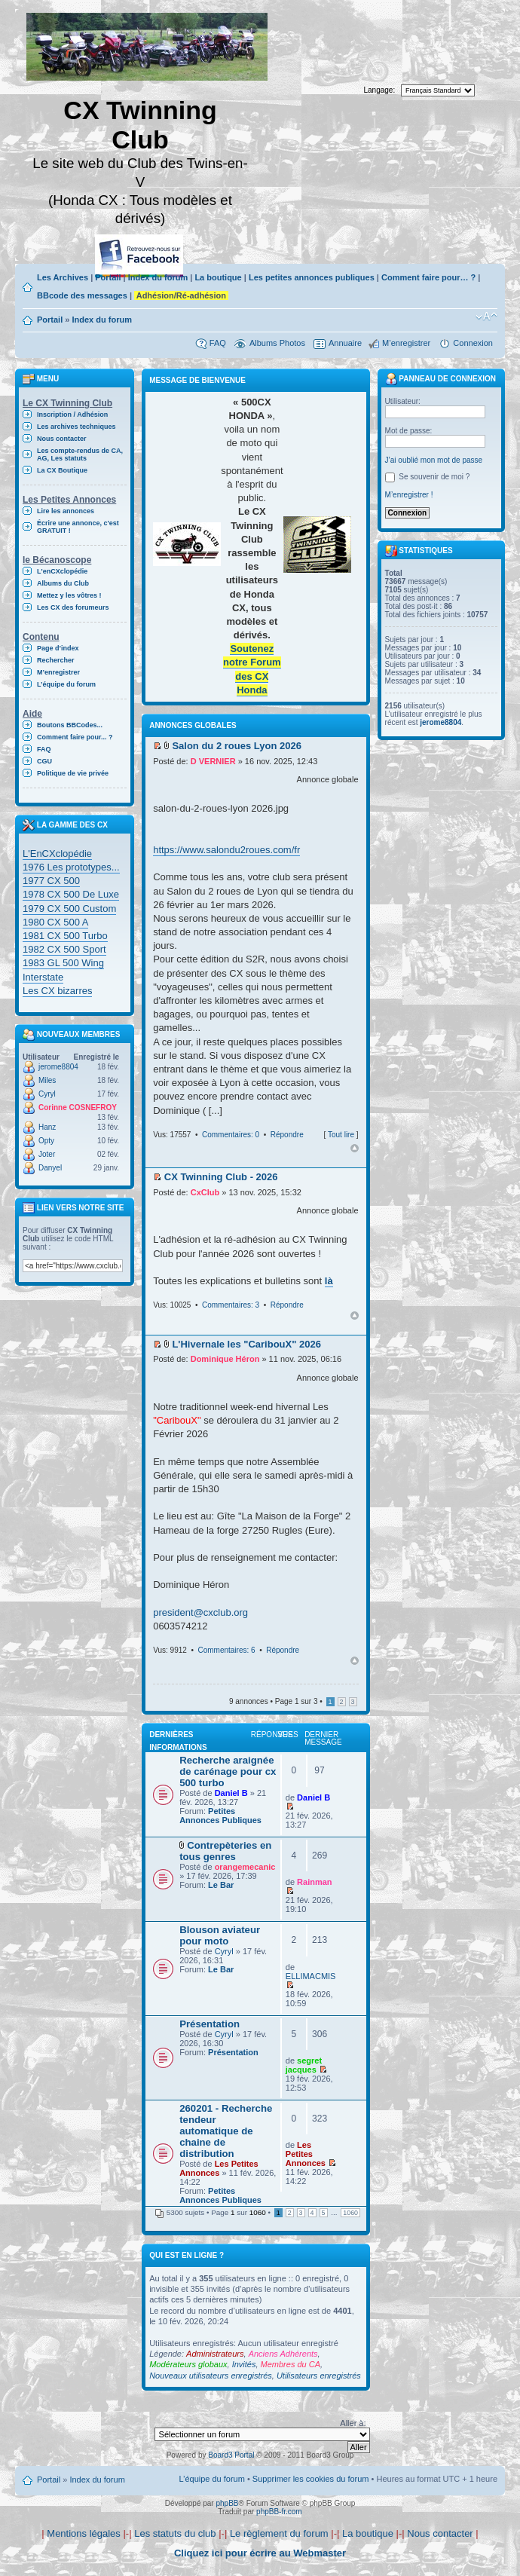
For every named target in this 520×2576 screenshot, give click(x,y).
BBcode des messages (82, 295)
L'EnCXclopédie (57, 853)
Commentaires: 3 (230, 1305)
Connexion (473, 342)
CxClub (205, 1192)
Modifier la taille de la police (486, 316)
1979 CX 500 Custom (69, 908)
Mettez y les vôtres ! (69, 595)
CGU (44, 761)
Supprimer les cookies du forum (310, 2478)
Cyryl (47, 1094)
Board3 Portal (231, 2455)
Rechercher (56, 660)
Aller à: (353, 2423)
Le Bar (221, 1884)
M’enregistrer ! (409, 495)
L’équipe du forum (66, 684)
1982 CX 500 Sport (64, 949)
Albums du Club (63, 583)
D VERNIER (213, 761)
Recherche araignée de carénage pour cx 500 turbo (227, 1771)
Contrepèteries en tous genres (225, 1851)
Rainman (314, 1881)
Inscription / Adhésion (72, 414)
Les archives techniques (76, 426)
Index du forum (158, 277)
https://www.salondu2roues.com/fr (226, 849)
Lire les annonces (65, 511)
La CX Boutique (62, 470)
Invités (244, 2364)
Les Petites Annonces (218, 2168)
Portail (108, 277)
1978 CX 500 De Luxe (71, 894)
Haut (354, 1148)
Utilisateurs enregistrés (319, 2375)
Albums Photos (277, 342)
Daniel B (231, 1792)
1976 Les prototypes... (71, 867)
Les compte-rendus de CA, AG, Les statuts (80, 454)
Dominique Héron (225, 1358)
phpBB (227, 2503)
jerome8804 (58, 1067)
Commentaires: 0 (230, 1134)
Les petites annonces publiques (312, 277)
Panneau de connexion (441, 379)
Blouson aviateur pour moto (219, 1935)
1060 (350, 2213)
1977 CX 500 (51, 880)
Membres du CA (290, 2364)
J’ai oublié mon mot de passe (434, 460)
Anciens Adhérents (283, 2353)
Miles (47, 1080)
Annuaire (345, 342)
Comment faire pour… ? (428, 277)
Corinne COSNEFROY (77, 1107)
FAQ (218, 342)
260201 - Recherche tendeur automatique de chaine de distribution (225, 2131)
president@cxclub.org (200, 1612)
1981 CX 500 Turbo (65, 935)
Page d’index (58, 648)
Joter (46, 1154)
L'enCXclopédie (62, 571)
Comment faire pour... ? (75, 737)
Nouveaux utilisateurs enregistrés (210, 2375)
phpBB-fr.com (279, 2511)
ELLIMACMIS (311, 1976)
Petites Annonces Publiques (220, 1816)
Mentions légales (84, 2533)
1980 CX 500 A (55, 922)
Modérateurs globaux (188, 2364)
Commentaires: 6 (226, 1650)
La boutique (217, 277)
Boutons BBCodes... (69, 725)
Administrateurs (214, 2353)
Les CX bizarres (57, 990)
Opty (46, 1141)
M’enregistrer (406, 342)
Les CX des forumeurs (73, 607)
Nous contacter (62, 438)
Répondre (287, 1134)
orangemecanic (245, 1866)
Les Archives (62, 277)
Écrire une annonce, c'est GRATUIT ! (78, 526)
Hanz (47, 1127)
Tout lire (341, 1134)
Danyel (50, 1168)
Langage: (380, 90)
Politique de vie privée (73, 773)
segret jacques (304, 2065)
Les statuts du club (175, 2533)
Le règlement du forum (279, 2533)
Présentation (209, 2024)
